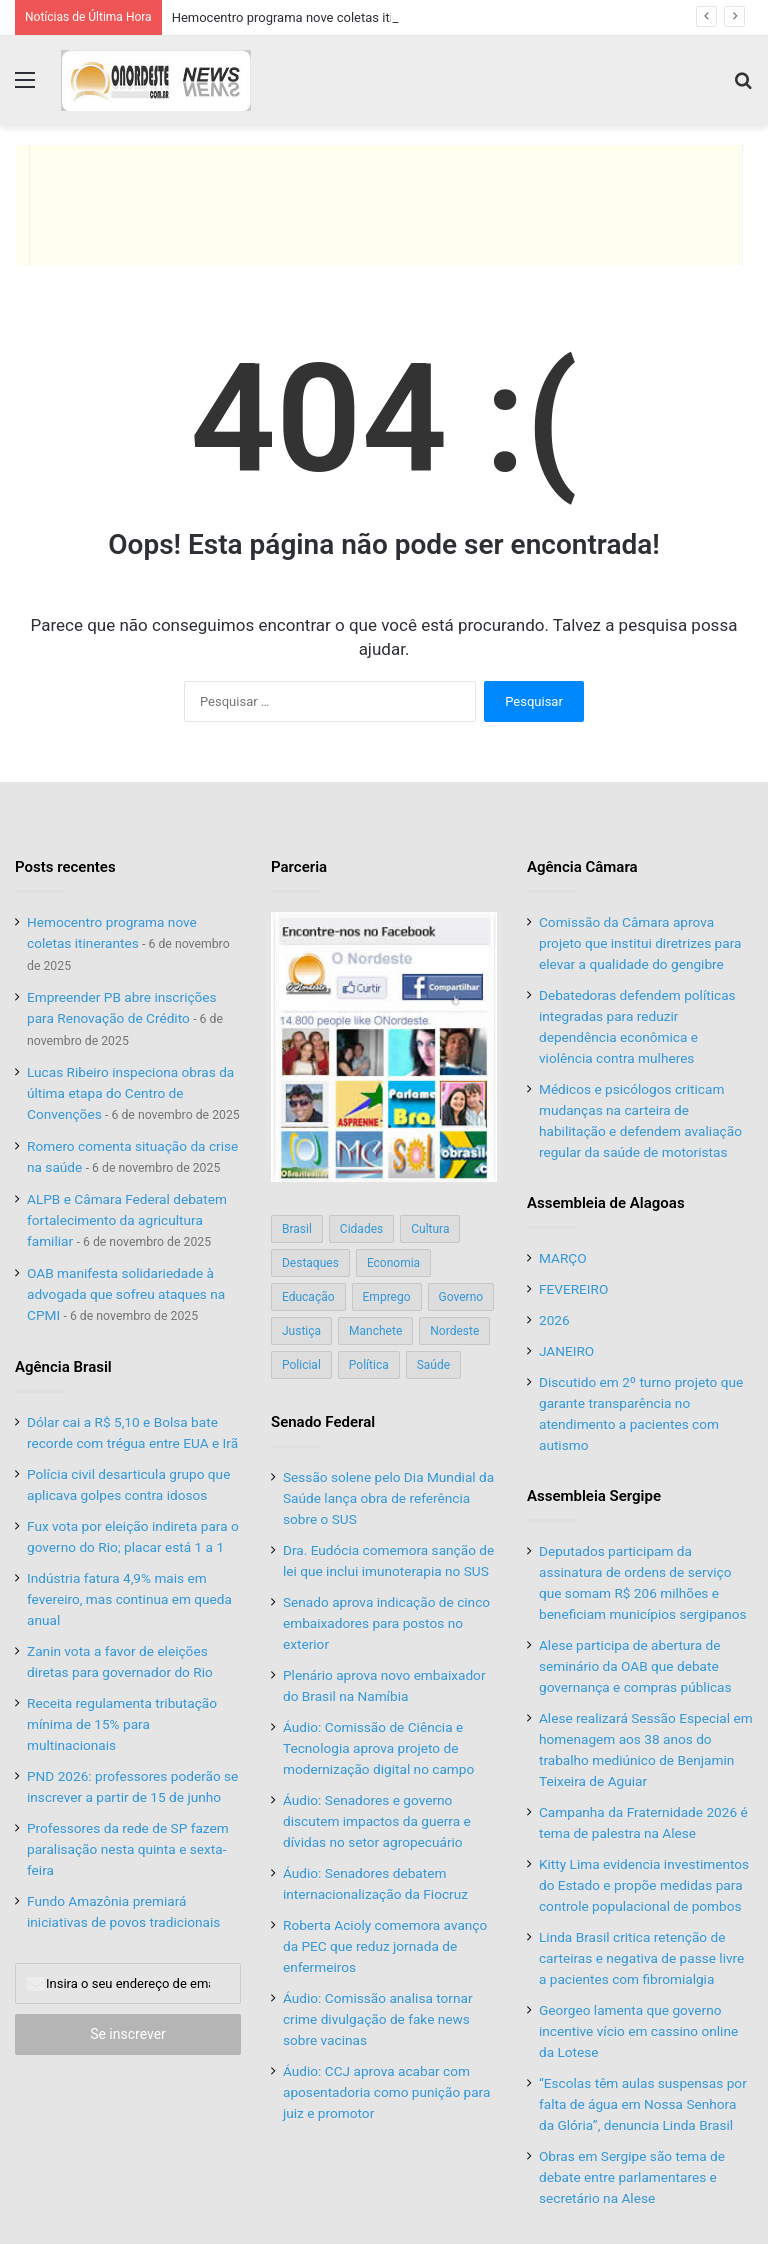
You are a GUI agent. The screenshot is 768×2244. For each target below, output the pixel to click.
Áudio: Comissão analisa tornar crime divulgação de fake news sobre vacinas (378, 2019)
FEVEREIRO (573, 1289)
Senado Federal (323, 1422)
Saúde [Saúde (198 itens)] (433, 1365)
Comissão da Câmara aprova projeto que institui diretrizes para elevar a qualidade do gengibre (640, 943)
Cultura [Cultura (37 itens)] (430, 1229)
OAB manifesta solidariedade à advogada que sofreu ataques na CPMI (126, 1294)
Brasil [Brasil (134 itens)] (297, 1229)
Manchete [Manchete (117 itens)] (375, 1331)
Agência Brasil (63, 1367)
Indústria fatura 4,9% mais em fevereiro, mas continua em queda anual (129, 1599)
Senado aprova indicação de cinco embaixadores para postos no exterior (386, 1623)
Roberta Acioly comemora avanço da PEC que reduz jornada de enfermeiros (385, 1946)
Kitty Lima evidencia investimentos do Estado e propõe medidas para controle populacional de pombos (644, 1885)
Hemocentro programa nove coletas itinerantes (308, 17)
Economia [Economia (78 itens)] (393, 1263)
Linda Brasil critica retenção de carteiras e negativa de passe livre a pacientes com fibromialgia (641, 1958)
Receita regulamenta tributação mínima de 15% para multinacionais (122, 1724)
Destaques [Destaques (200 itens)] (310, 1263)
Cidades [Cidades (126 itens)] (361, 1229)
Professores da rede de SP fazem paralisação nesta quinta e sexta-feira (128, 1849)
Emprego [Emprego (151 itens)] (387, 1297)
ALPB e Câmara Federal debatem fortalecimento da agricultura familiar (127, 1220)
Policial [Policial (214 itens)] (301, 1365)
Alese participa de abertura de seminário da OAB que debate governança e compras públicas (635, 1666)
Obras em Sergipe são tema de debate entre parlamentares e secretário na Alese (632, 2177)
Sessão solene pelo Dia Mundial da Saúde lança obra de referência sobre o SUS (388, 1498)
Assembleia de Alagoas (606, 1203)
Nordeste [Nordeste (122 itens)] (454, 1331)
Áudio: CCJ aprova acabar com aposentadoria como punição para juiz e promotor (386, 2092)
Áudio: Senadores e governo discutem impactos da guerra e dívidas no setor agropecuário (377, 1821)
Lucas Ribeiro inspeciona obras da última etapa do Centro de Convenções (130, 1093)
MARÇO (563, 1258)
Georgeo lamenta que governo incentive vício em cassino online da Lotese (638, 2031)
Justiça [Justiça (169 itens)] (301, 1331)
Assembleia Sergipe (594, 1496)
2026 (554, 1320)
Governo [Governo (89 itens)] (461, 1297)
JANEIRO (566, 1351)
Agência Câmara (582, 867)
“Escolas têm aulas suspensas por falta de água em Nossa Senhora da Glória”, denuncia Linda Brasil (643, 2104)
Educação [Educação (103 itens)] (308, 1297)
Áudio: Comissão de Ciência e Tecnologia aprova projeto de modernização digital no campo (378, 1748)
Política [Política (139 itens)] (369, 1365)
